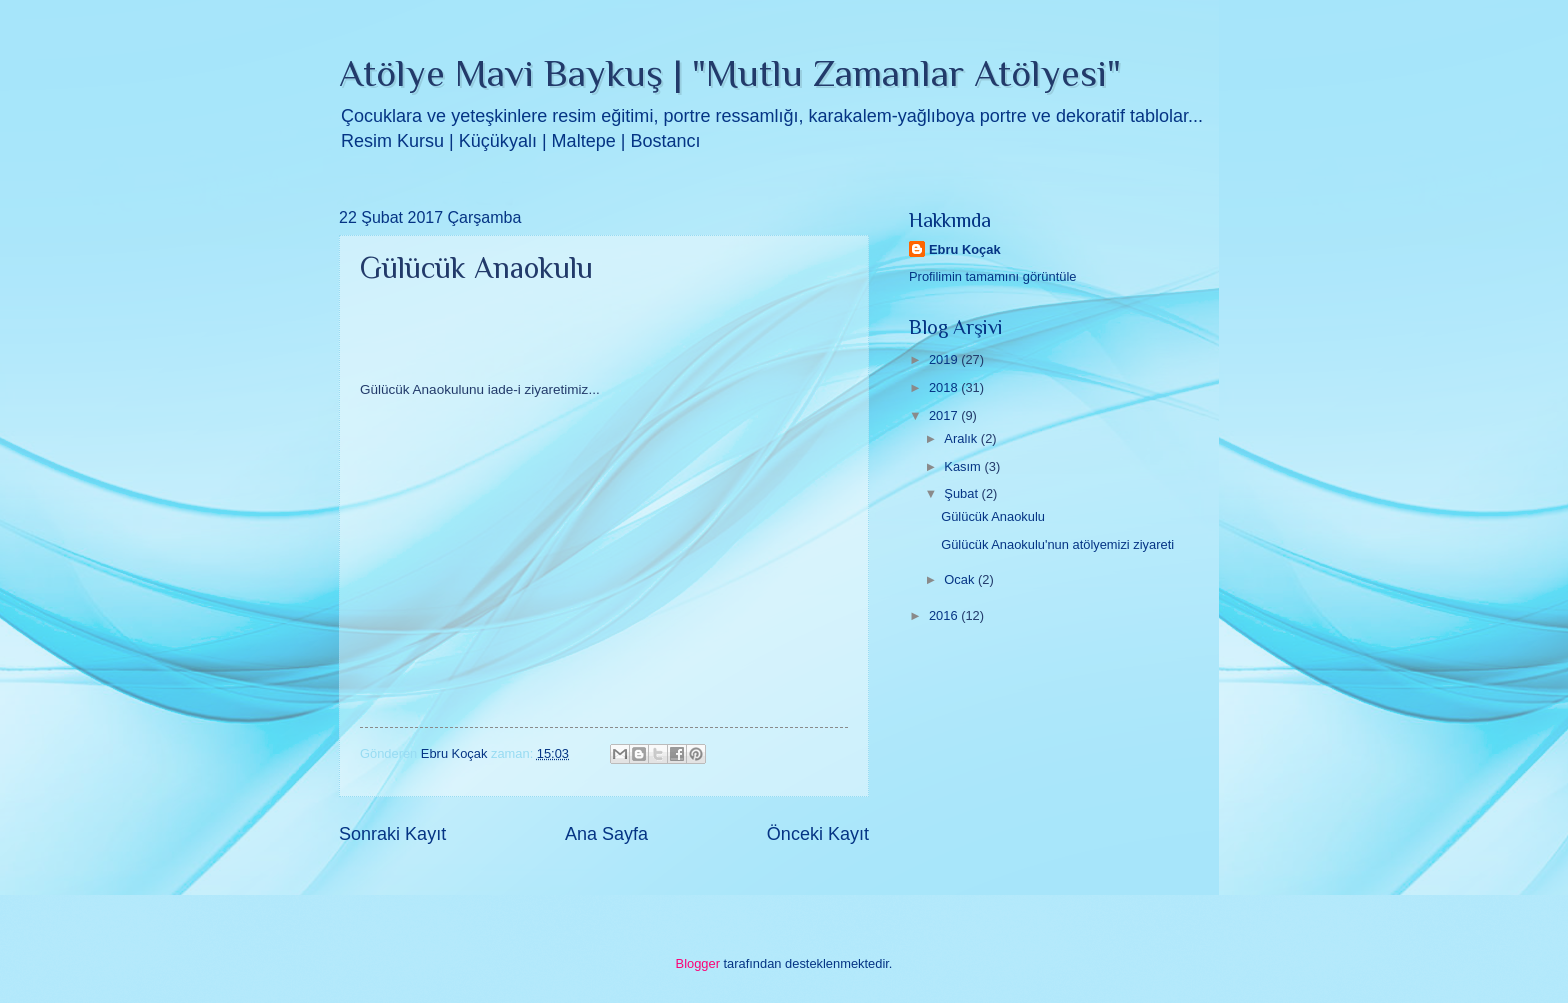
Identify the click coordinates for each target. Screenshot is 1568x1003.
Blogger (698, 963)
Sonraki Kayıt (392, 834)
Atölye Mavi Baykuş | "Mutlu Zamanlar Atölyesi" (730, 73)
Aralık (962, 438)
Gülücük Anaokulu (993, 516)
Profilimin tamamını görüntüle (992, 276)
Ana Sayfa (606, 834)
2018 (945, 387)
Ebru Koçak (965, 249)
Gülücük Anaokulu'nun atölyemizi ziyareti (1057, 544)
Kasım (964, 466)
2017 (945, 415)
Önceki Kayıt (818, 834)
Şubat (962, 493)
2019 (945, 359)
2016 (945, 615)
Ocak (961, 579)
